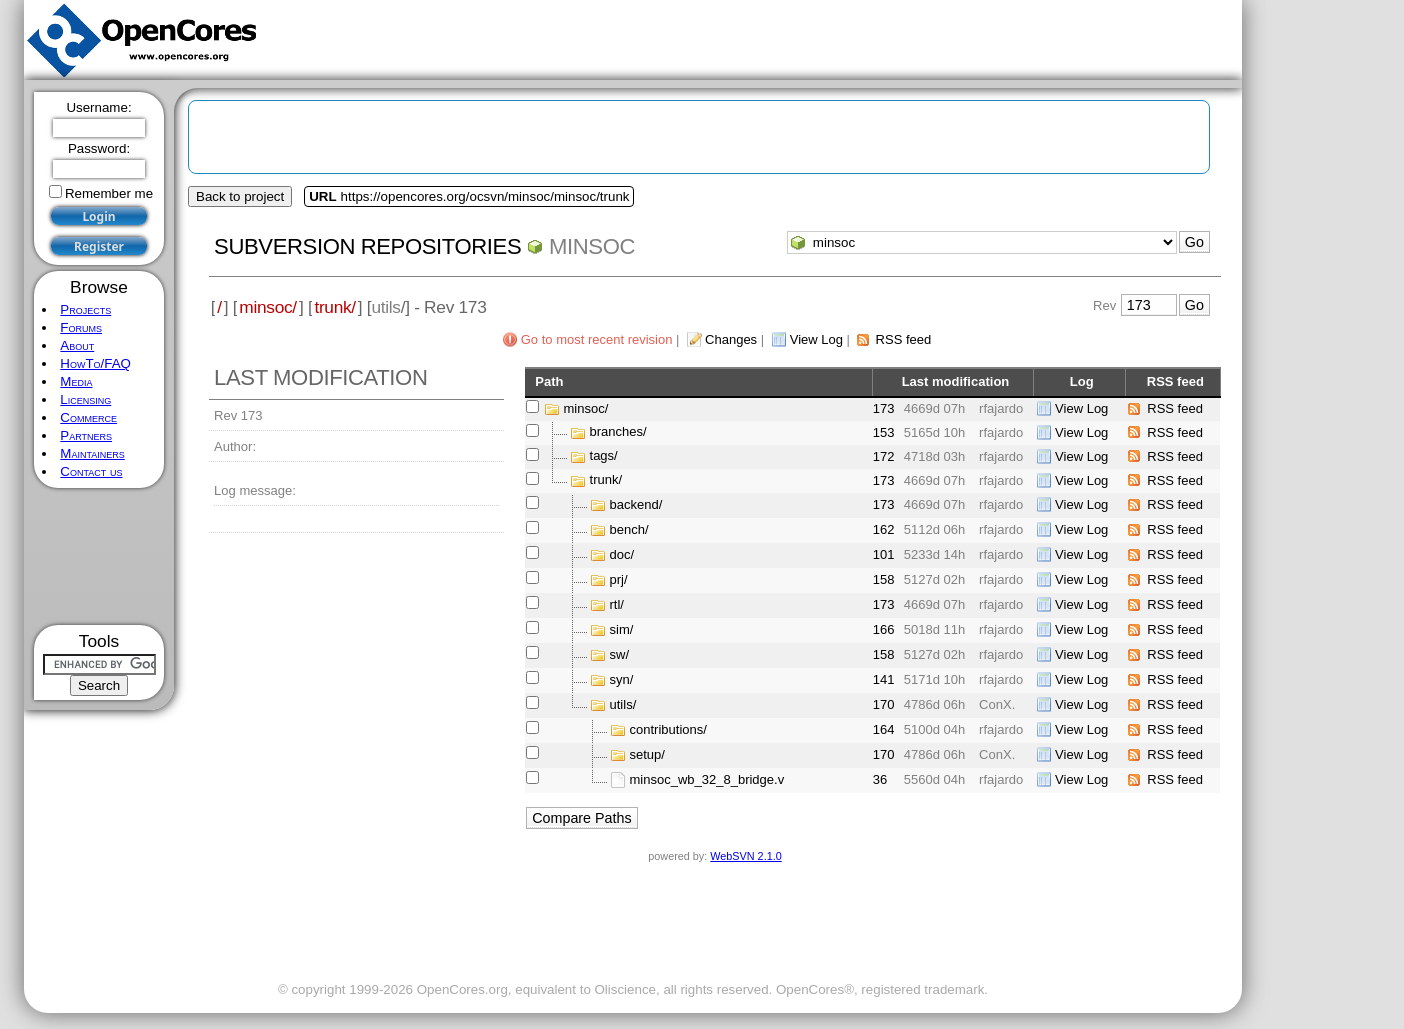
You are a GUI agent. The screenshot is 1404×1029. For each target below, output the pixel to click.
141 (884, 679)
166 (884, 629)
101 (884, 554)
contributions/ (668, 729)
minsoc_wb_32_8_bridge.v (707, 779)
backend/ (636, 504)
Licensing (85, 399)
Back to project (240, 196)
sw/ (620, 654)
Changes (731, 339)
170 (884, 704)
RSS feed (904, 339)
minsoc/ (268, 307)
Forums (81, 327)
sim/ (622, 629)
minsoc (592, 246)
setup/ (647, 754)
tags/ (604, 456)
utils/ (623, 704)
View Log (816, 339)
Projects (85, 309)
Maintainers (92, 453)
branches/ (618, 432)
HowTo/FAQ (95, 363)
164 (884, 729)
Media (76, 381)
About (77, 345)
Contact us (91, 471)
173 (884, 408)
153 (884, 432)
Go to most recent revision (597, 339)
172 (884, 456)
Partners (86, 435)
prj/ (619, 579)
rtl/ (617, 604)
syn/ (622, 679)
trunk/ (334, 307)
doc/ (622, 554)
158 (884, 579)
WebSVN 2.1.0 (745, 856)
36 (880, 779)
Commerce (88, 417)
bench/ (629, 529)
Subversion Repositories (367, 246)
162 (884, 529)
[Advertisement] (99, 556)
